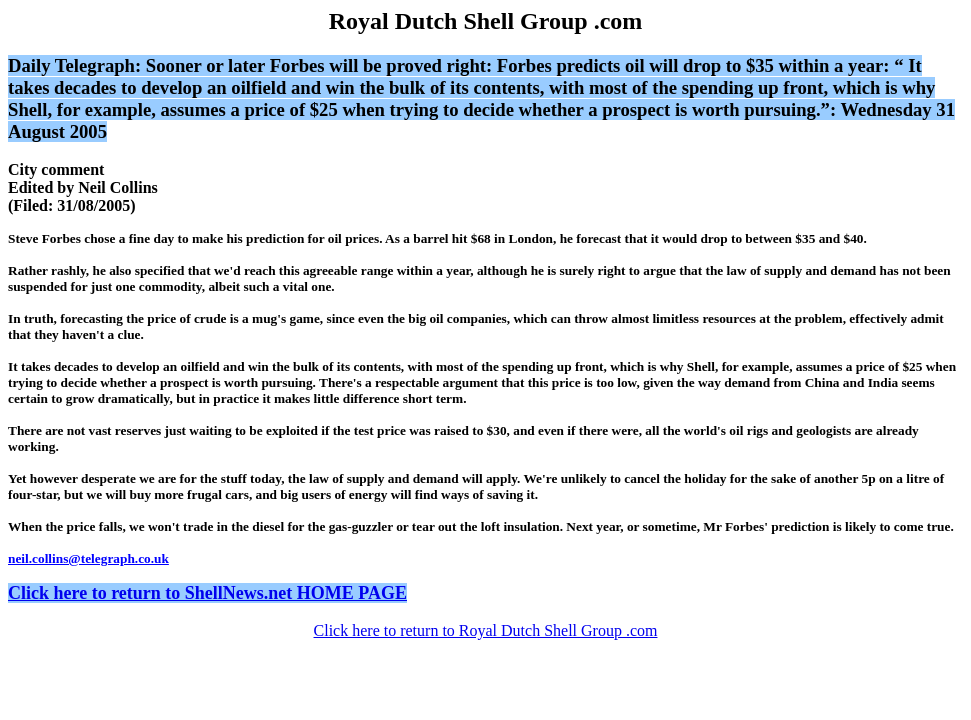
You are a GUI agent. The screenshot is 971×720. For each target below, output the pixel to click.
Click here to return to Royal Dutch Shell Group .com (486, 630)
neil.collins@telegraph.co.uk (88, 558)
